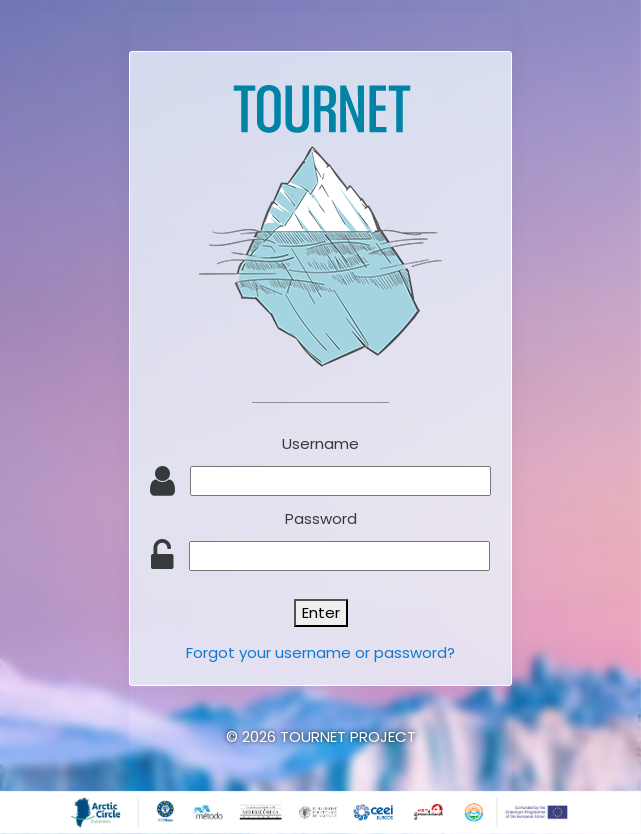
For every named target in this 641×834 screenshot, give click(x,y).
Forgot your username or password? (320, 652)
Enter (321, 612)
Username (320, 443)
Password (321, 518)
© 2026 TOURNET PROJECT (321, 736)
